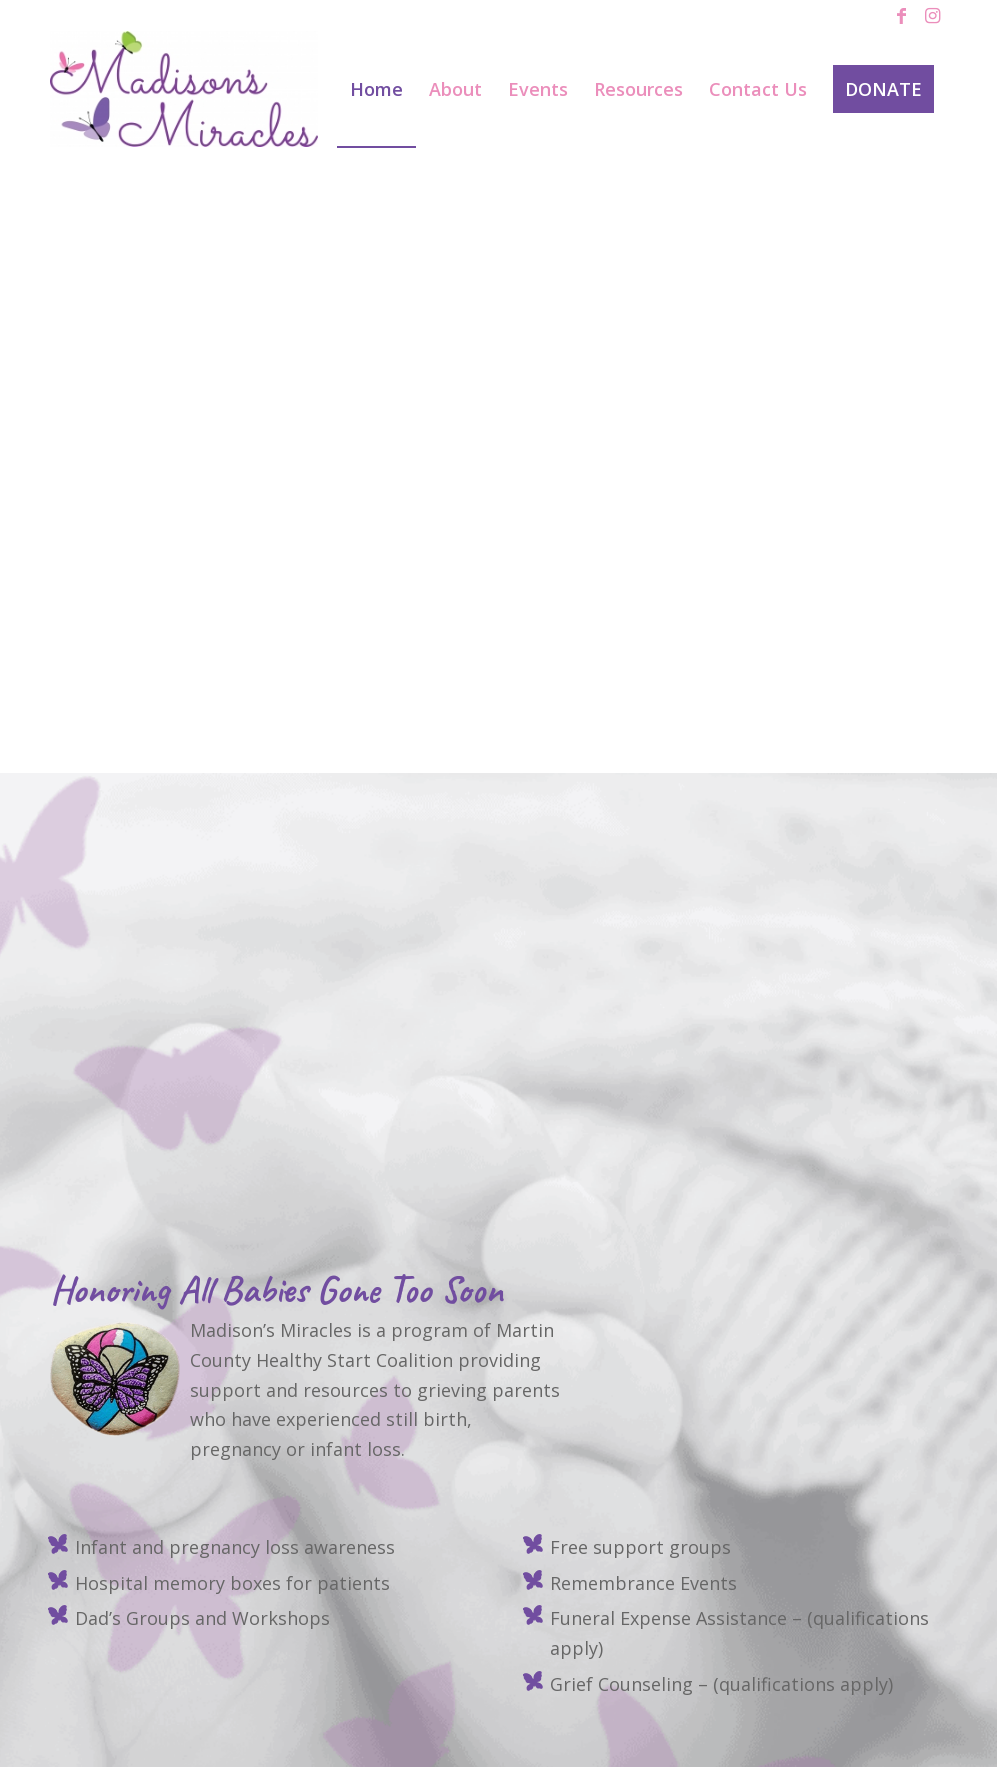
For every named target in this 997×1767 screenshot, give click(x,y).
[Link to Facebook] (901, 15)
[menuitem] (376, 89)
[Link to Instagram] (932, 15)
